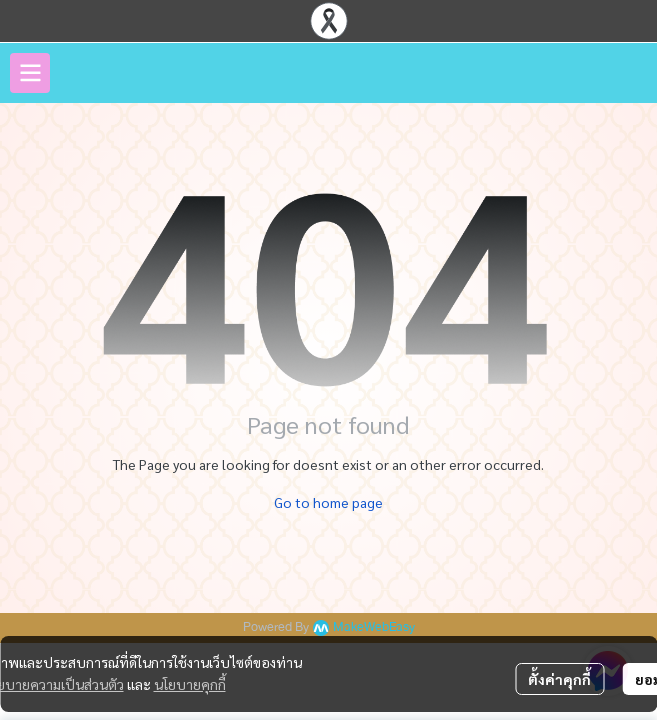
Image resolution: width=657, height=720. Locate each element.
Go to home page (328, 502)
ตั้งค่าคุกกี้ (559, 679)
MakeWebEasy (374, 627)
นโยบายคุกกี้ (190, 684)
